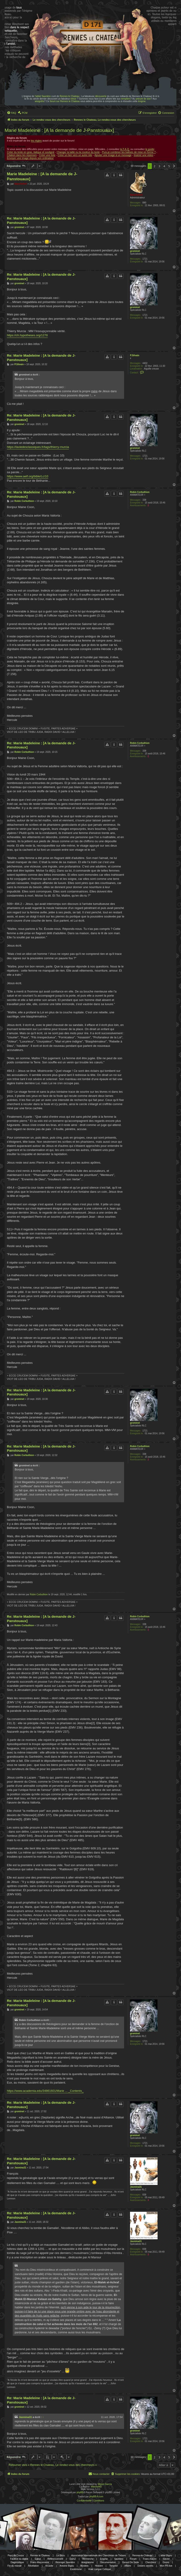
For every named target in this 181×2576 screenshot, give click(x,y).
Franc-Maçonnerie (39, 2562)
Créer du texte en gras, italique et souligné (30, 152)
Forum (133, 2559)
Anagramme (87, 2562)
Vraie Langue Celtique (99, 2569)
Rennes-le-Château (142, 2555)
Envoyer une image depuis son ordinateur (30, 158)
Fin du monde (15, 2566)
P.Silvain (134, 355)
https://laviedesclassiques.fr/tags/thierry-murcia (38, 447)
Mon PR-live (166, 2566)
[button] (174, 166)
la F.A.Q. (125, 149)
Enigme (104, 2559)
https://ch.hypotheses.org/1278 (27, 335)
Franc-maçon (149, 2559)
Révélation (33, 2566)
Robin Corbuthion (140, 492)
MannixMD (96, 2486)
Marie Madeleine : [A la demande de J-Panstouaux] (59, 130)
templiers (126, 98)
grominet (135, 251)
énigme (142, 101)
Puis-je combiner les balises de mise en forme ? (129, 152)
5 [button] (169, 166)
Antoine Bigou (66, 2566)
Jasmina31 (136, 2187)
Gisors (166, 2562)
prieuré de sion (143, 98)
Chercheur (150, 2562)
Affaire (127, 2566)
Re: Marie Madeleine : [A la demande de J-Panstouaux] (41, 220)
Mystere (84, 2566)
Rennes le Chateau (69, 96)
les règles (36, 140)
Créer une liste (47, 155)
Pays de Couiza (16, 2555)
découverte (100, 96)
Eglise (38, 2559)
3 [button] (159, 166)
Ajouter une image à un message (112, 155)
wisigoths (39, 101)
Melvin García (105, 2484)
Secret (166, 2559)
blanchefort (136, 195)
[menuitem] (11, 113)
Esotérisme (76, 2569)
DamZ (73, 2559)
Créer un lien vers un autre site (75, 155)
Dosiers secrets (145, 2566)
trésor (73, 98)
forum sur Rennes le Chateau (65, 101)
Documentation (108, 2562)
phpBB (79, 2492)
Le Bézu (60, 2555)
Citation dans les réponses (22, 155)
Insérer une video (143, 155)
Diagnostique (17, 2562)
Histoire (99, 2566)
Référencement (55, 2559)
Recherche (87, 2559)
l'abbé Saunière (43, 96)
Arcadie (49, 2566)
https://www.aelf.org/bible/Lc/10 (27, 476)
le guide (149, 149)
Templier (113, 2566)
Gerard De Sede (130, 2562)
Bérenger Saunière (65, 2562)
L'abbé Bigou (165, 2555)
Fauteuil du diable (19, 2559)
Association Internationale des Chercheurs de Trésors (98, 2555)
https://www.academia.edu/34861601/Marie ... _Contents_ (45, 2090)
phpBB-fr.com (96, 2496)
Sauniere (118, 2559)
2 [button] (154, 166)
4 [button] (164, 166)
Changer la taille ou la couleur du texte (78, 152)
